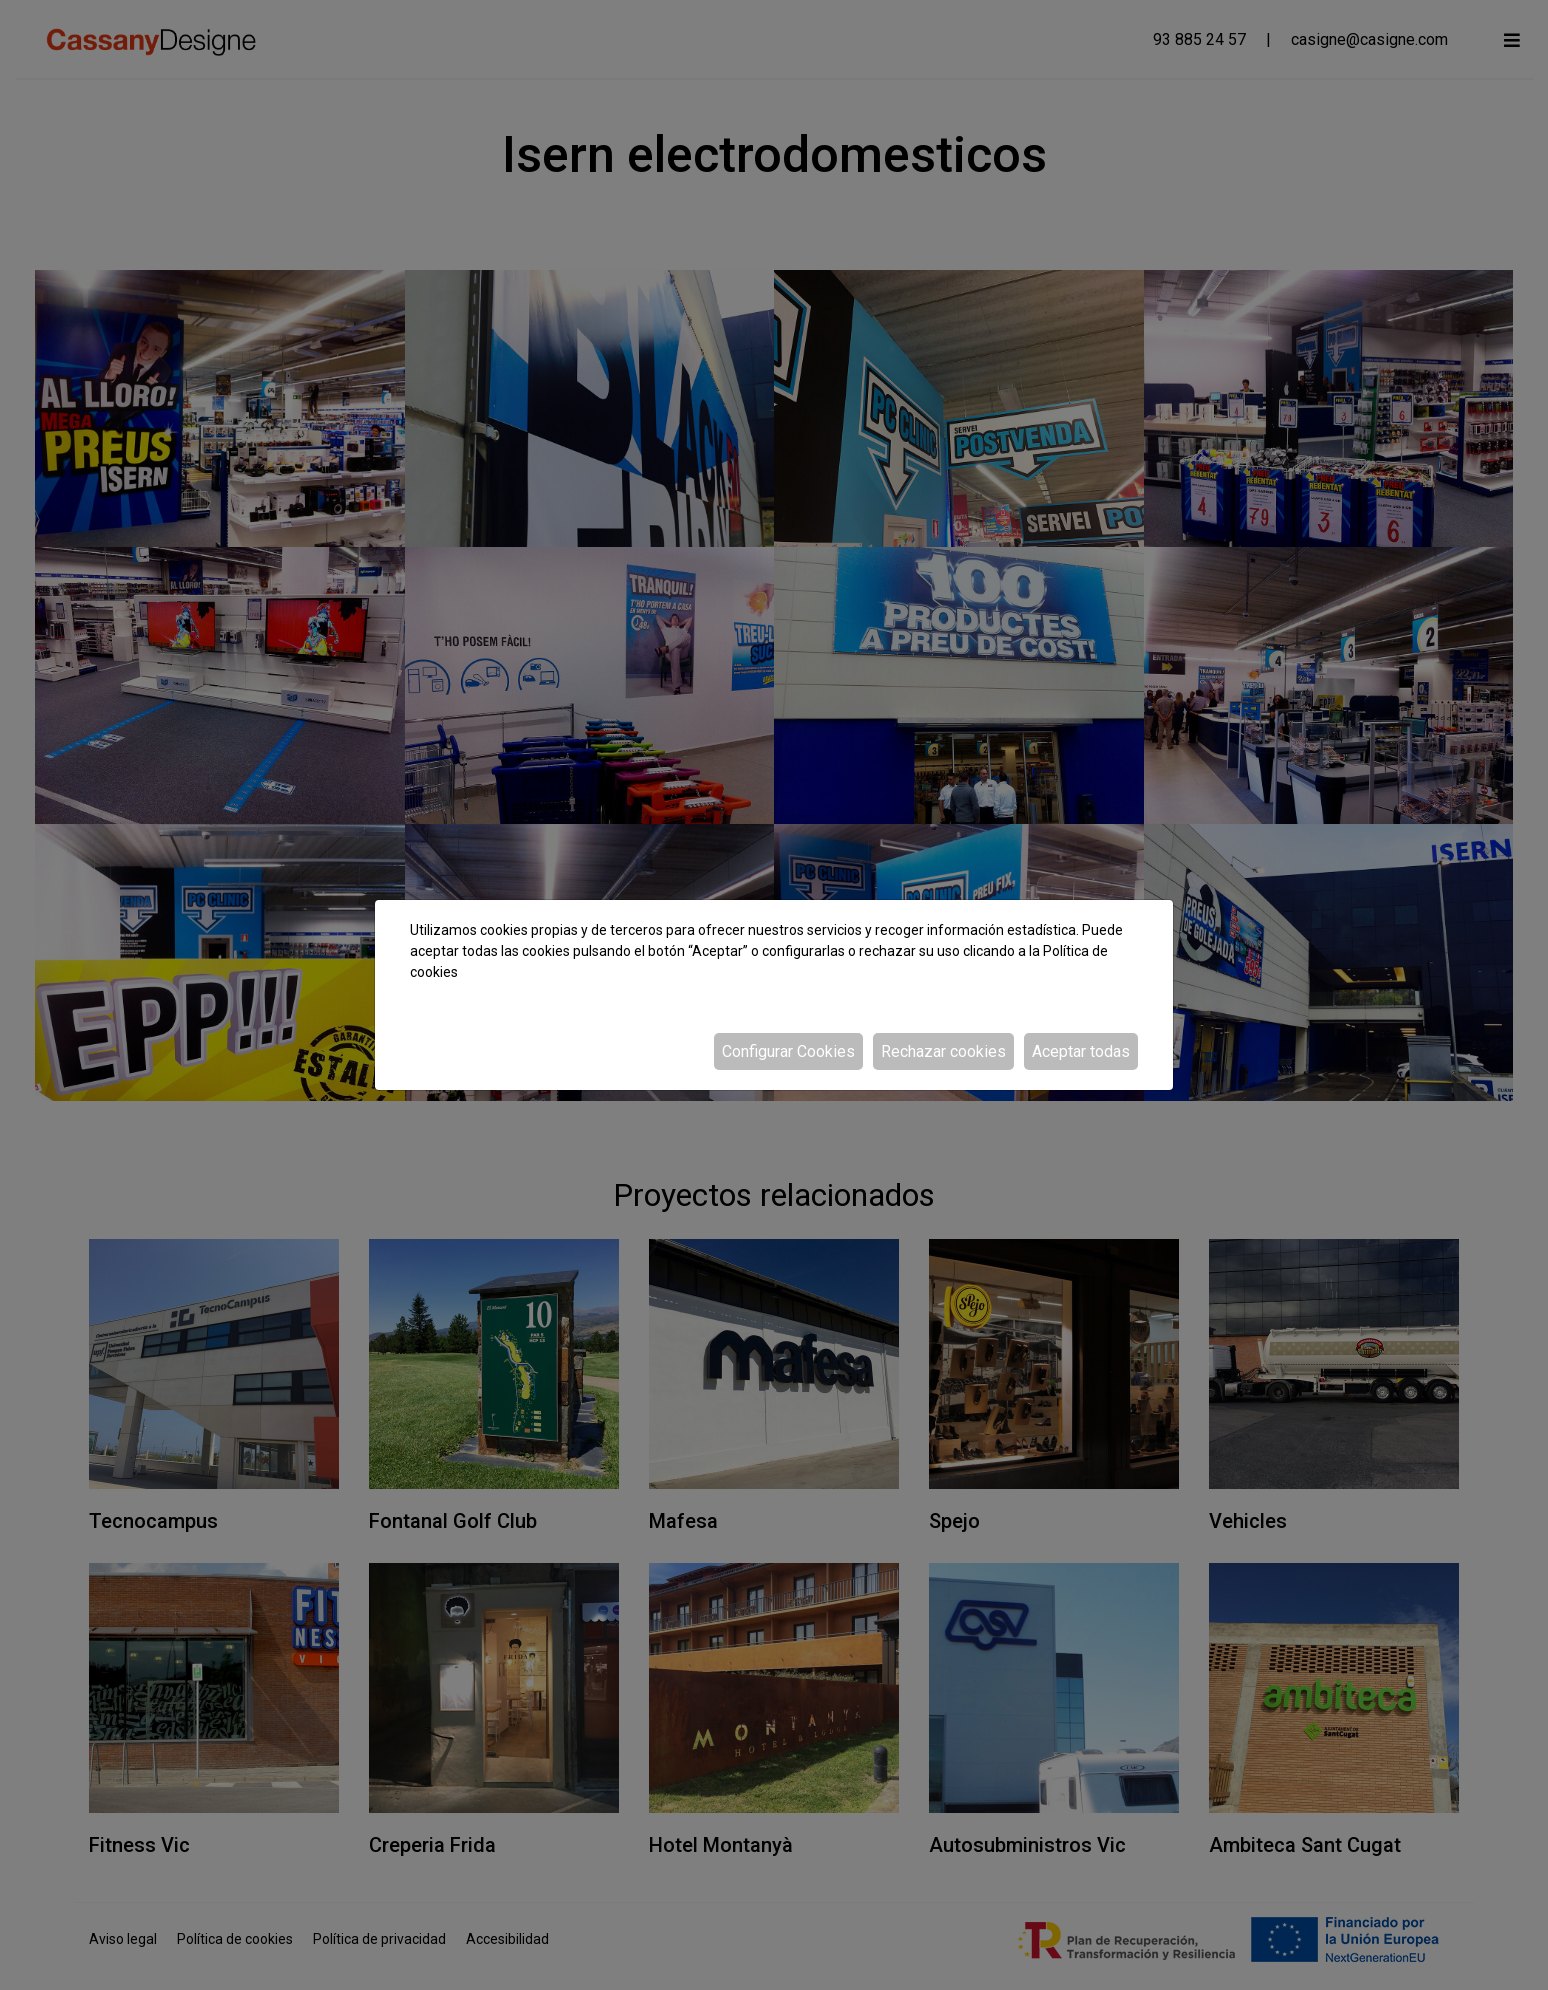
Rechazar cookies (943, 1051)
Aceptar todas (1081, 1051)
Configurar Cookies (788, 1051)
